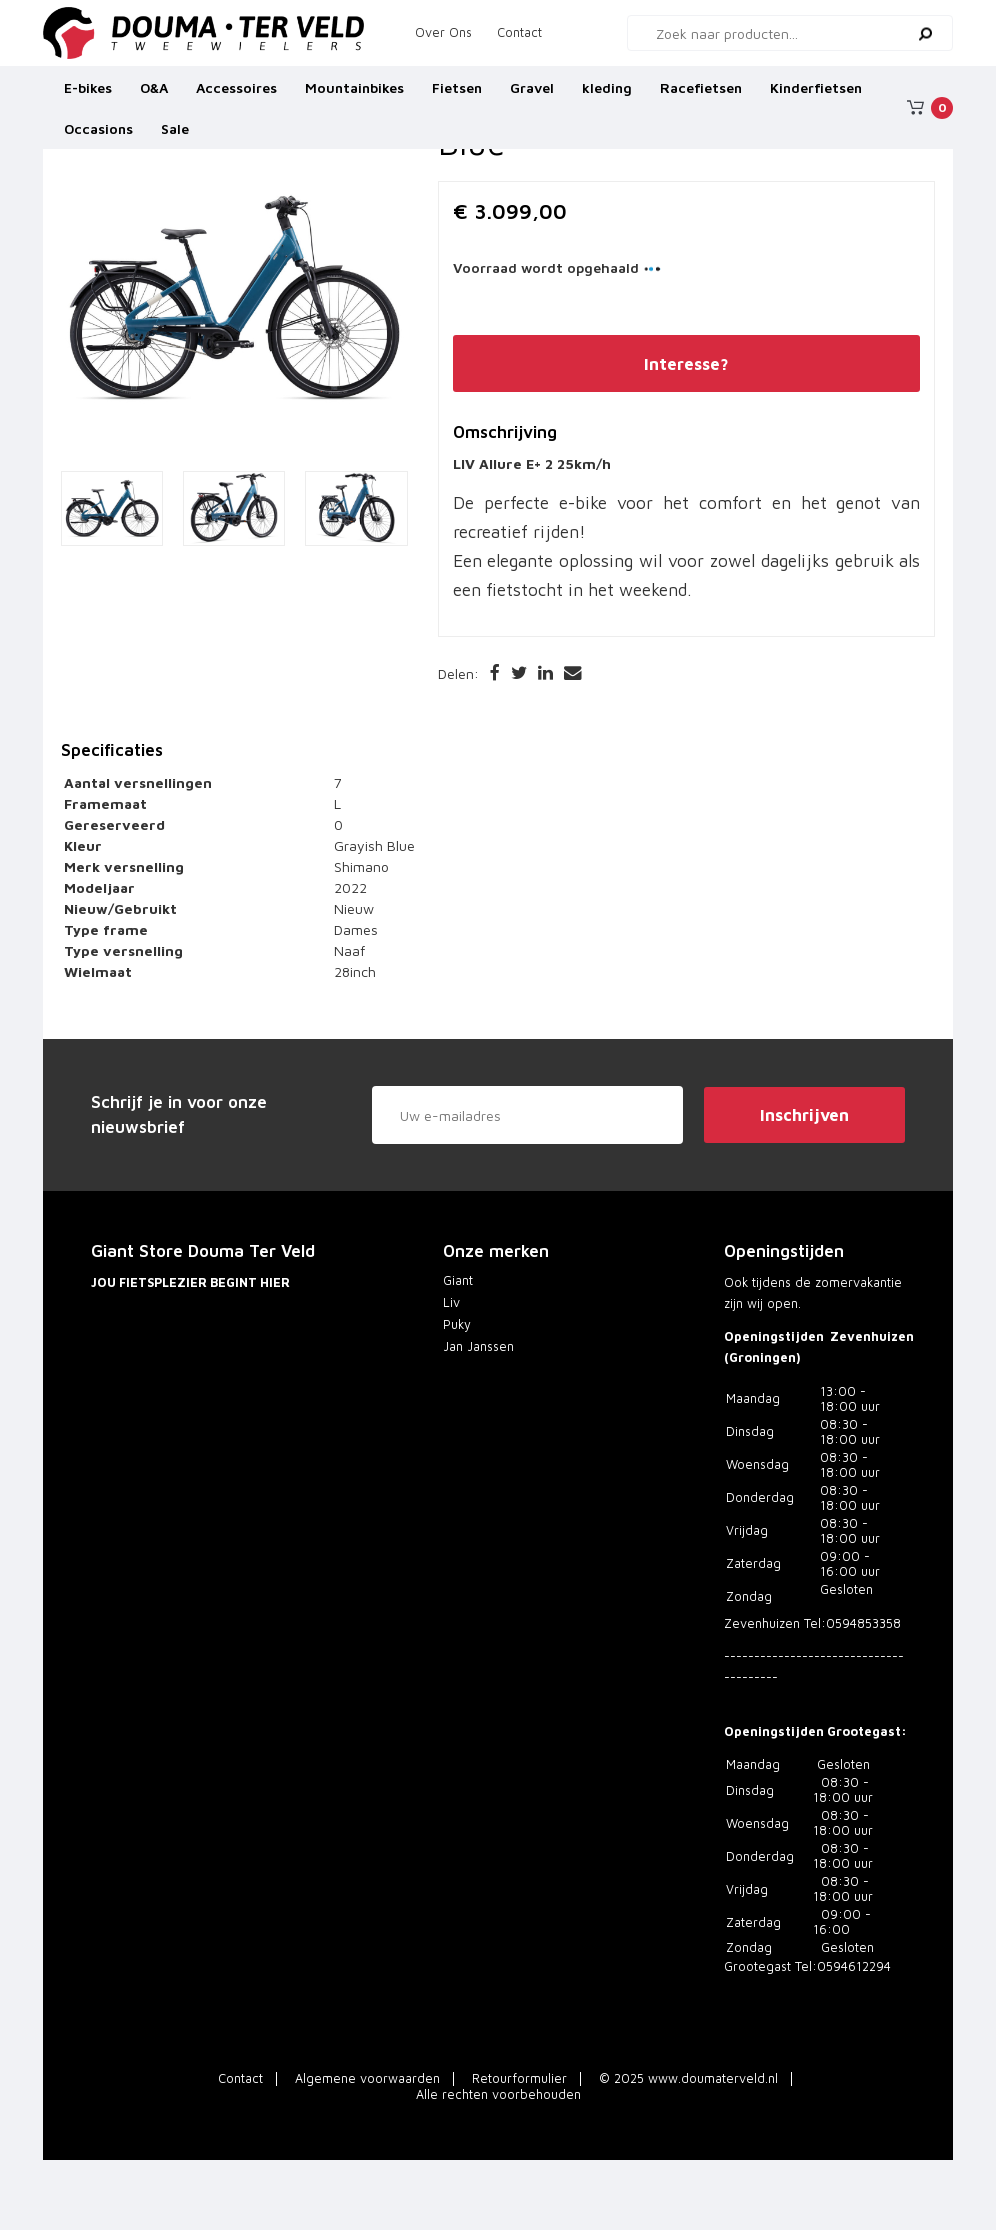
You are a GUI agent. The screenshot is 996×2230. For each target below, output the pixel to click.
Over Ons (443, 32)
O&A (154, 94)
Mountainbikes (354, 94)
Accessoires (236, 94)
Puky (457, 1324)
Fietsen (457, 94)
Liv (451, 1302)
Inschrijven (804, 1115)
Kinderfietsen (816, 94)
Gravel (532, 94)
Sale (175, 136)
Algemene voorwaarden (367, 2078)
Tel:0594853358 (852, 1623)
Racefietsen (701, 94)
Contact (519, 32)
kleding (607, 94)
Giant (458, 1280)
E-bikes (88, 94)
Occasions (98, 136)
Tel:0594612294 (843, 1966)
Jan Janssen (478, 1346)
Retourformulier (519, 2078)
